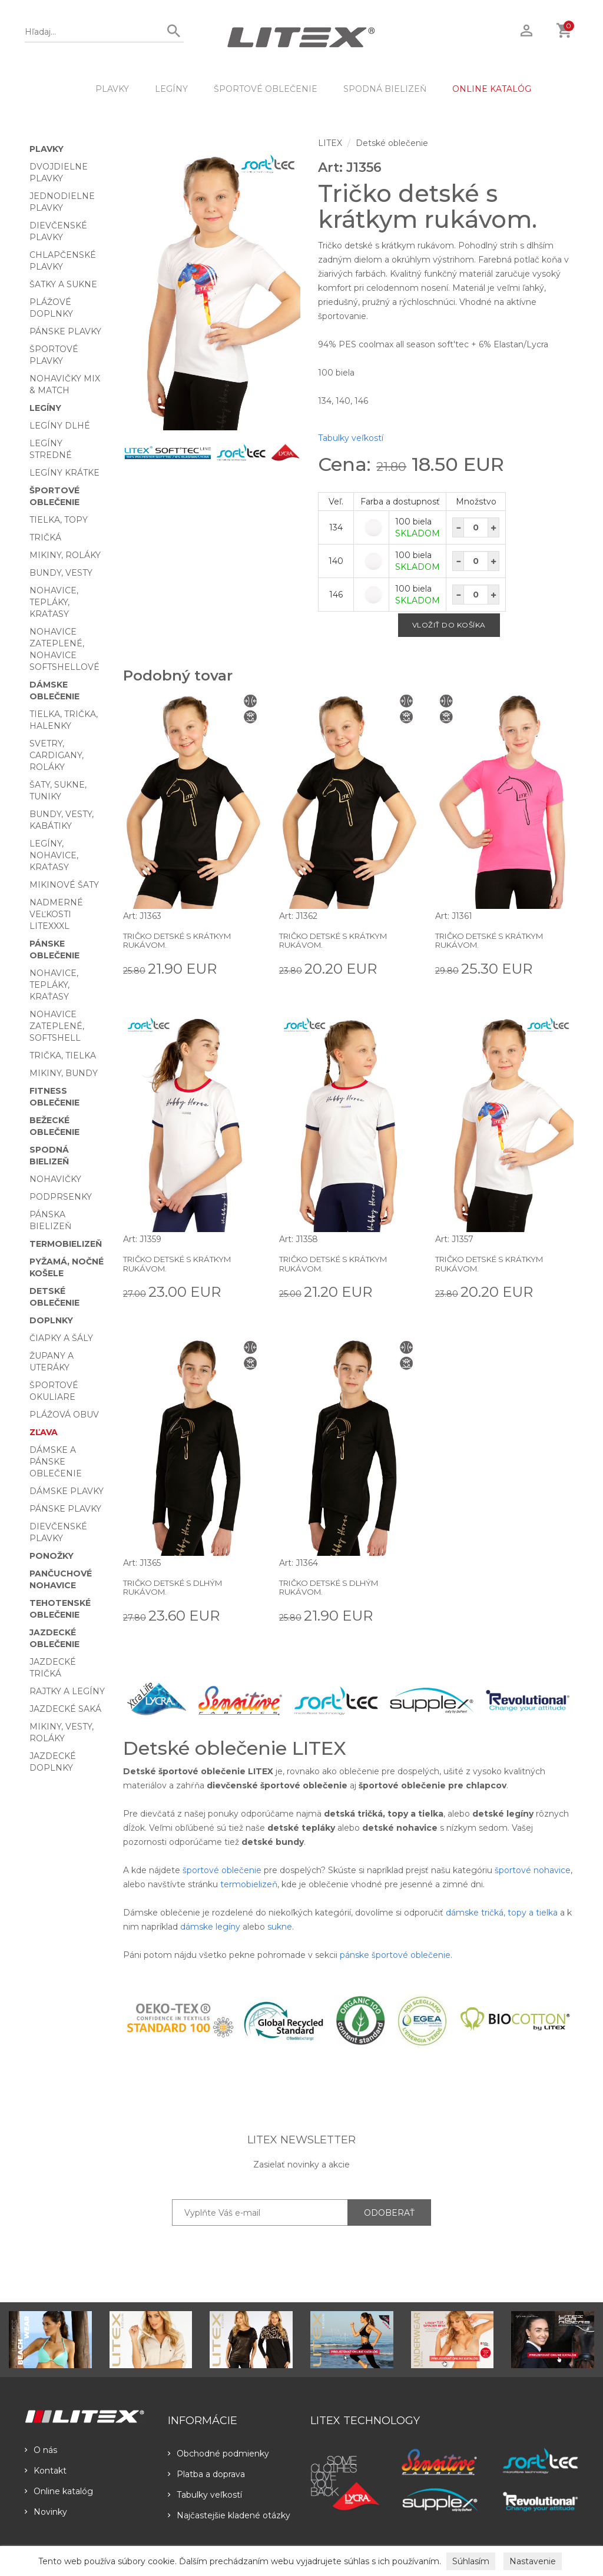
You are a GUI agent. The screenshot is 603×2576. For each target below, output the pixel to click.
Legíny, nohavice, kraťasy (53, 855)
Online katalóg (59, 2491)
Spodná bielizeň (384, 89)
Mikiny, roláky (65, 555)
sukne (279, 1926)
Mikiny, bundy (63, 1073)
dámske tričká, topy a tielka (502, 1912)
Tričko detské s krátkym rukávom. (183, 940)
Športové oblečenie (265, 89)
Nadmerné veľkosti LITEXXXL (56, 914)
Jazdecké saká (65, 1709)
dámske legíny (210, 1926)
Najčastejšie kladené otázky (229, 2515)
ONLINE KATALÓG (491, 89)
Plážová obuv (64, 1414)
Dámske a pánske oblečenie (55, 1462)
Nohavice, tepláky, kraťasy (53, 602)
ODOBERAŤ (389, 2212)
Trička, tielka (62, 1055)
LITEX (330, 143)
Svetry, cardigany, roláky (56, 755)
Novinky (46, 2512)
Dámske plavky (66, 1491)
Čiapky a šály (61, 1338)
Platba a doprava (206, 2474)
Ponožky (51, 1556)
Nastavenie (532, 2561)
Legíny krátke (64, 472)
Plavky (112, 89)
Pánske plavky (65, 331)
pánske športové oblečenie (395, 1955)
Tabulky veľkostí (350, 438)
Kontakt (46, 2470)
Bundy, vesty (60, 572)
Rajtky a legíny (67, 1691)
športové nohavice (533, 1870)
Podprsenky (60, 1196)
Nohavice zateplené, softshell (56, 1026)
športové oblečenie (222, 1870)
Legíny (171, 89)
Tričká (45, 537)
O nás (41, 2450)
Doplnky (51, 1320)
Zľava (43, 1432)
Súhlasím (470, 2561)
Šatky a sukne (63, 284)
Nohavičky (55, 1179)
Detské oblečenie (392, 143)
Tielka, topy (58, 519)
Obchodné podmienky (218, 2453)
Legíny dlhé (59, 425)
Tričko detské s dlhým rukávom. (179, 1587)
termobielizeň (248, 1884)
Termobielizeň (65, 1244)
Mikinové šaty (64, 884)
